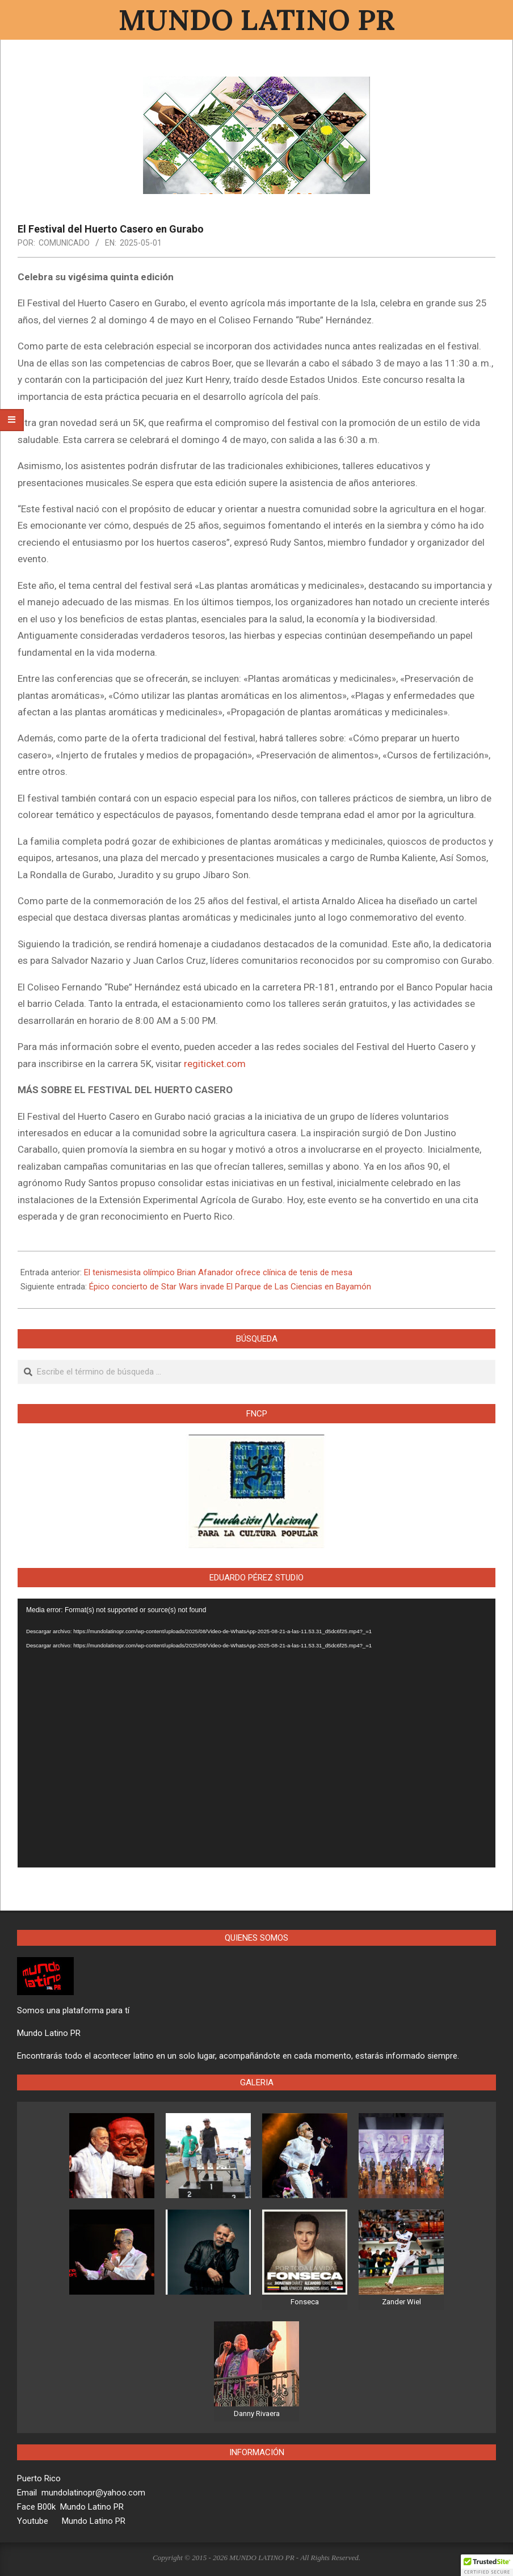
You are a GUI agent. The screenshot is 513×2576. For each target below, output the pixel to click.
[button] (487, 2565)
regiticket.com (215, 1063)
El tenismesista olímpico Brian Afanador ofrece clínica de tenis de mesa (218, 1272)
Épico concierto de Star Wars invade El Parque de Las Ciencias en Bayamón (230, 1286)
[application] (256, 1733)
